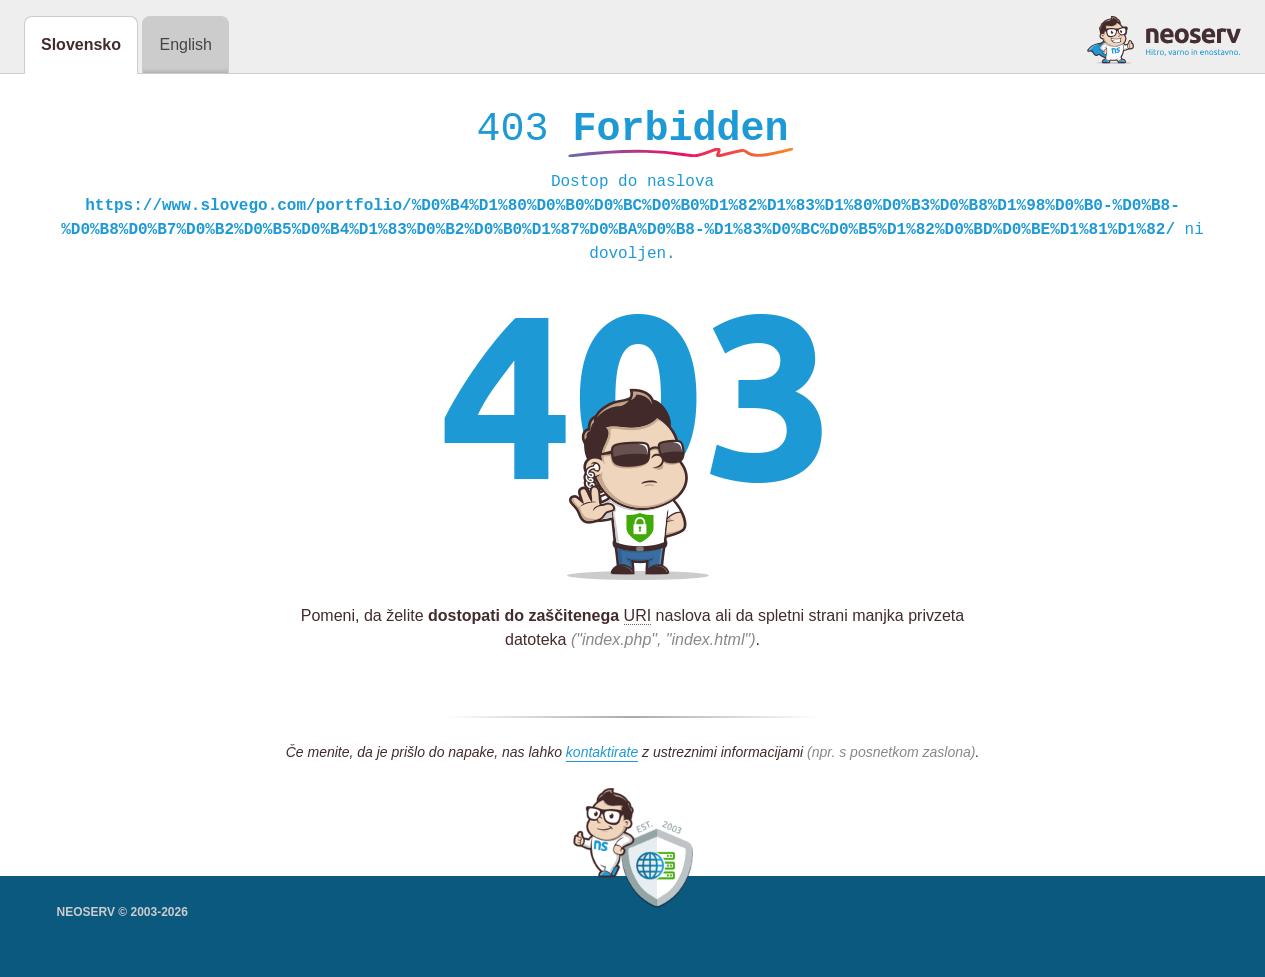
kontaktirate (602, 757)
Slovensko (81, 44)
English (185, 44)
